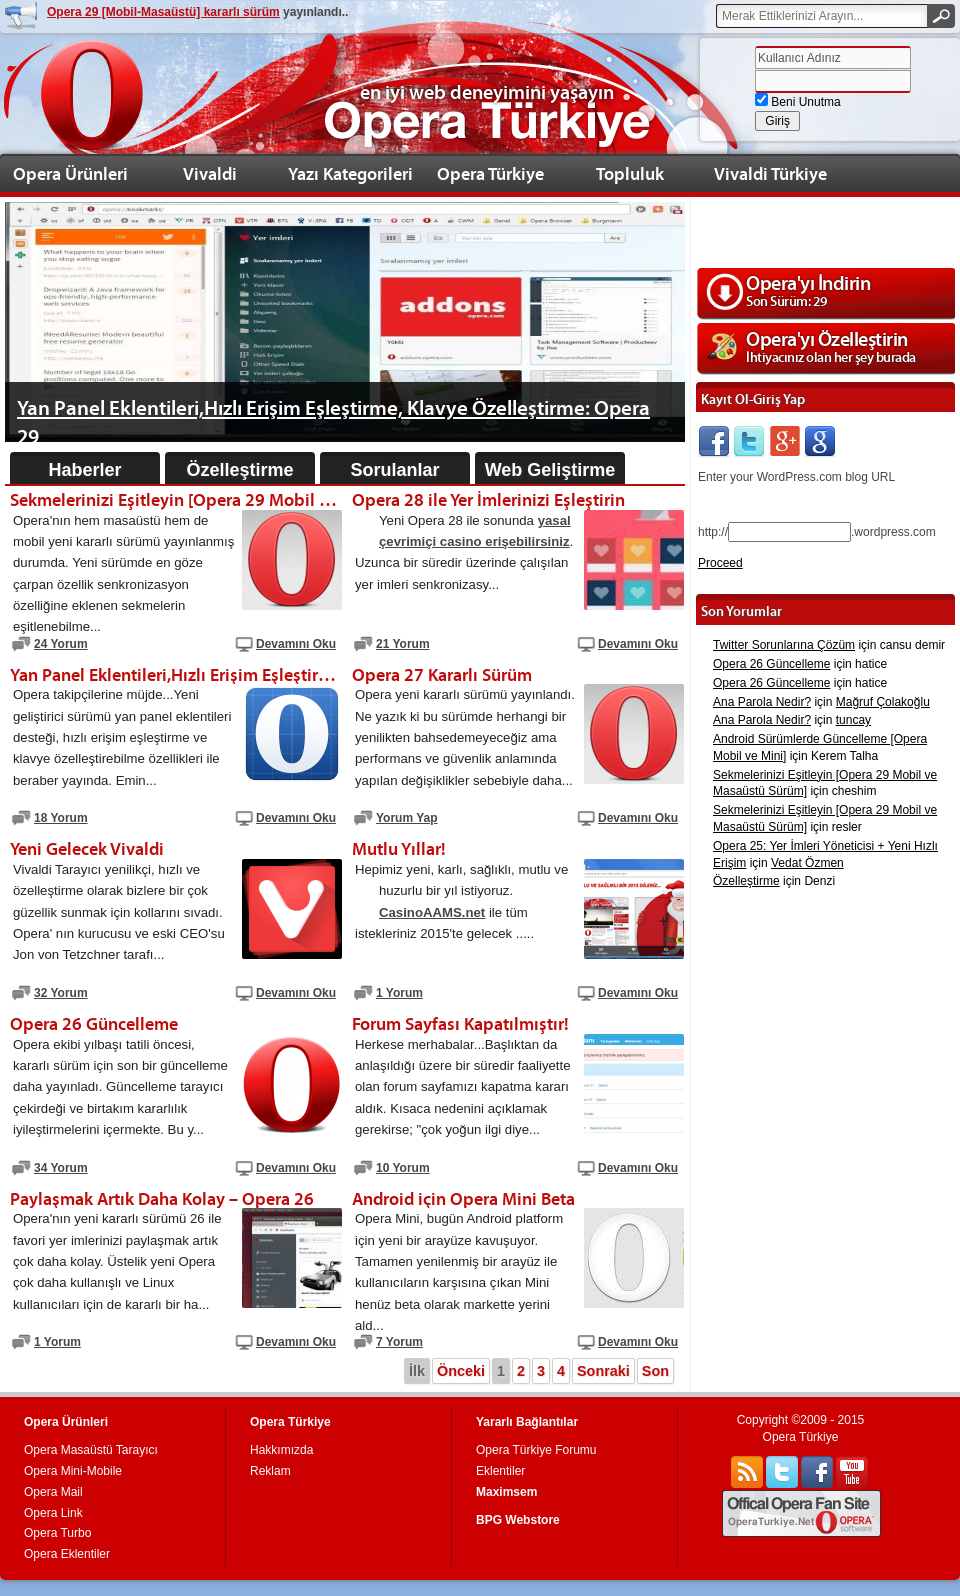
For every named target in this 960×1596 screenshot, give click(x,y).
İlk (417, 1371)
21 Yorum (403, 644)
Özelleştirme (239, 470)
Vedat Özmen (807, 863)
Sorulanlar (394, 470)
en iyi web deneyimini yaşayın (487, 92)
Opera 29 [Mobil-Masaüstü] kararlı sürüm (163, 12)
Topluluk (630, 173)
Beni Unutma (798, 102)
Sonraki (603, 1371)
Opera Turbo (57, 1533)
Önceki (461, 1371)
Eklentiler (500, 1471)
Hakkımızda (281, 1450)
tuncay (853, 720)
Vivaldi (210, 173)
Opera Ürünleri (70, 173)
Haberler (84, 470)
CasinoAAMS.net (432, 912)
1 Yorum (399, 993)
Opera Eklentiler (67, 1554)
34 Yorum (61, 1168)
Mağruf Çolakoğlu (883, 702)
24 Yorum (61, 644)
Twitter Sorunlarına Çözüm (784, 645)
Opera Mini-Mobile (73, 1471)
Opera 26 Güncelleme (771, 664)
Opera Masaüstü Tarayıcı (91, 1450)
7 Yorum (399, 1342)
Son (655, 1371)
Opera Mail (53, 1492)
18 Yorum (61, 818)
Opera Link (53, 1513)
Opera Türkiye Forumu (536, 1450)
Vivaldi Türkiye (770, 173)
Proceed (720, 563)
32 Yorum (61, 993)
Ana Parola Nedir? (762, 702)
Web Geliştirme (550, 470)
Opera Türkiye (490, 173)
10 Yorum (403, 1168)
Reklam (270, 1471)
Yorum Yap (407, 818)
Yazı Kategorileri (350, 173)
